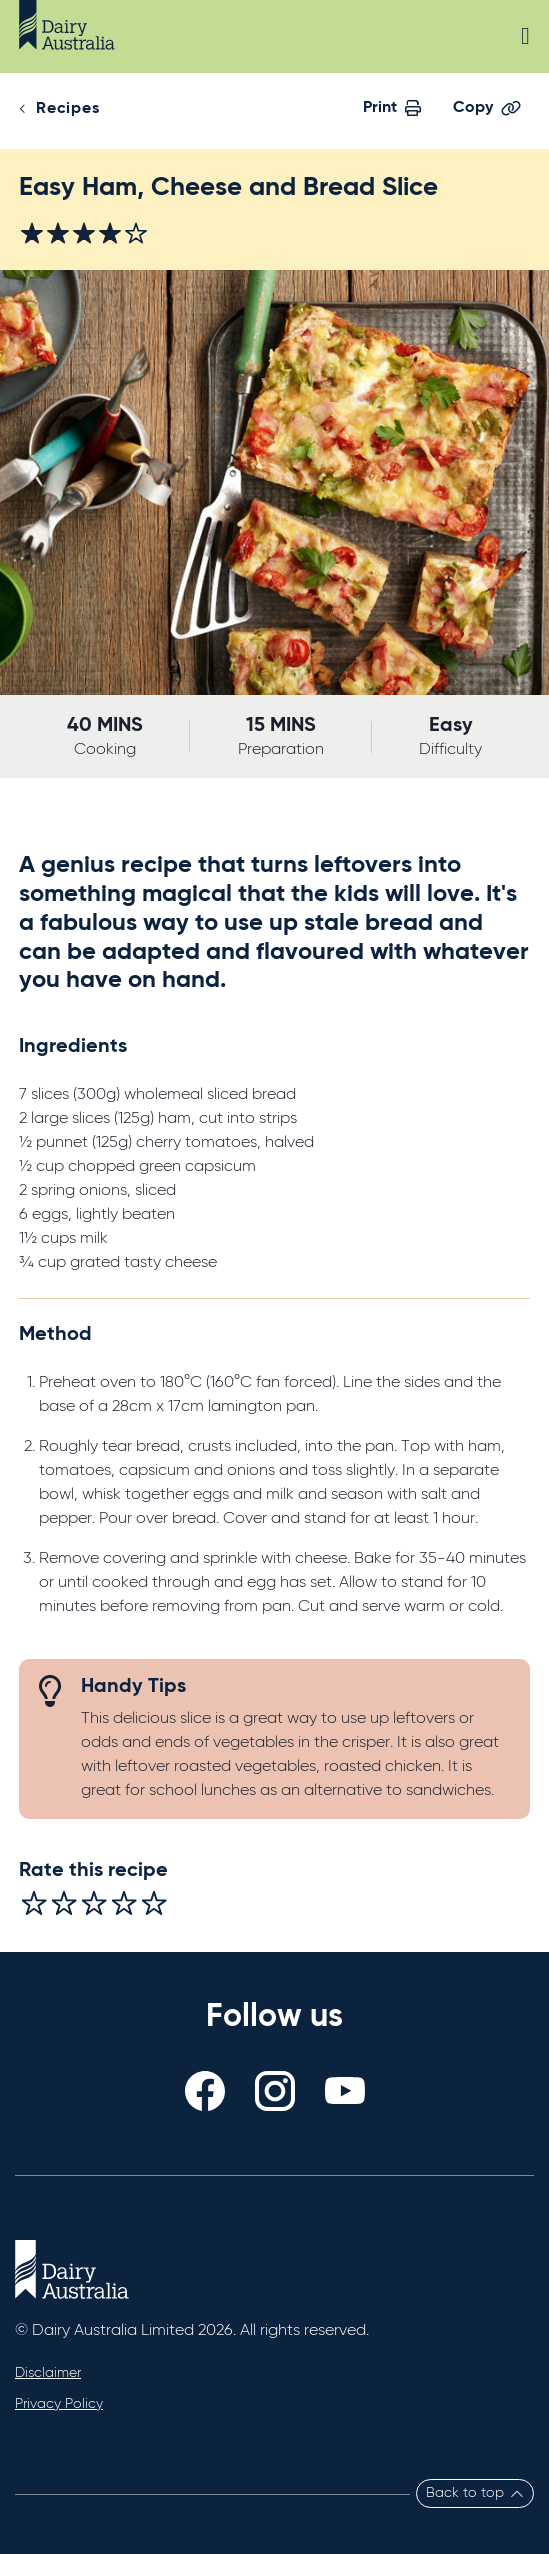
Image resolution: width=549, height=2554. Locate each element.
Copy (487, 108)
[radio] (34, 1903)
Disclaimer (48, 2373)
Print (392, 108)
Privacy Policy (59, 2404)
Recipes (68, 109)
